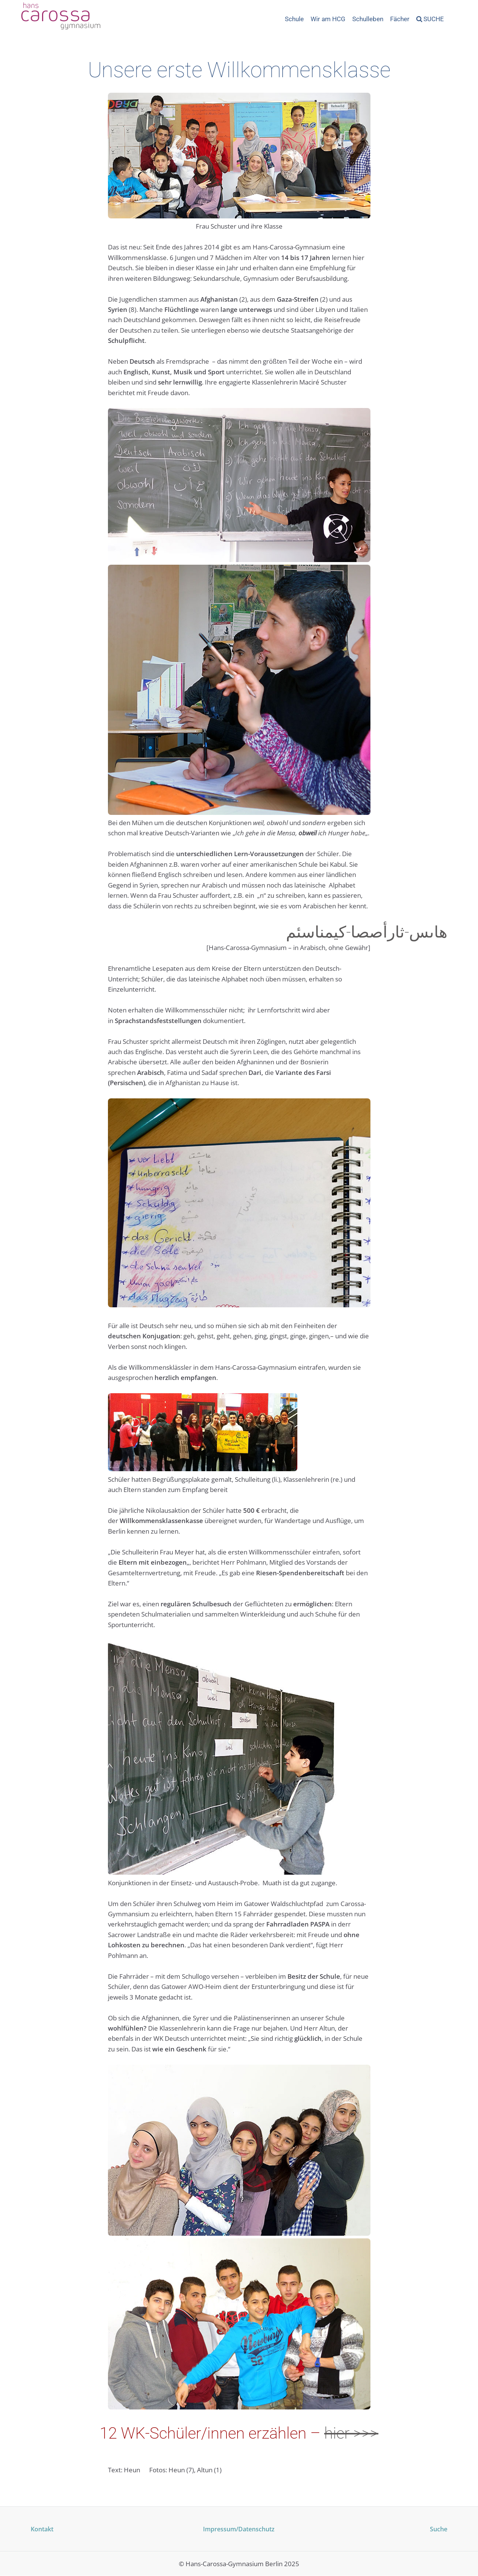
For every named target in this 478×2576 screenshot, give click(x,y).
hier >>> (351, 2433)
